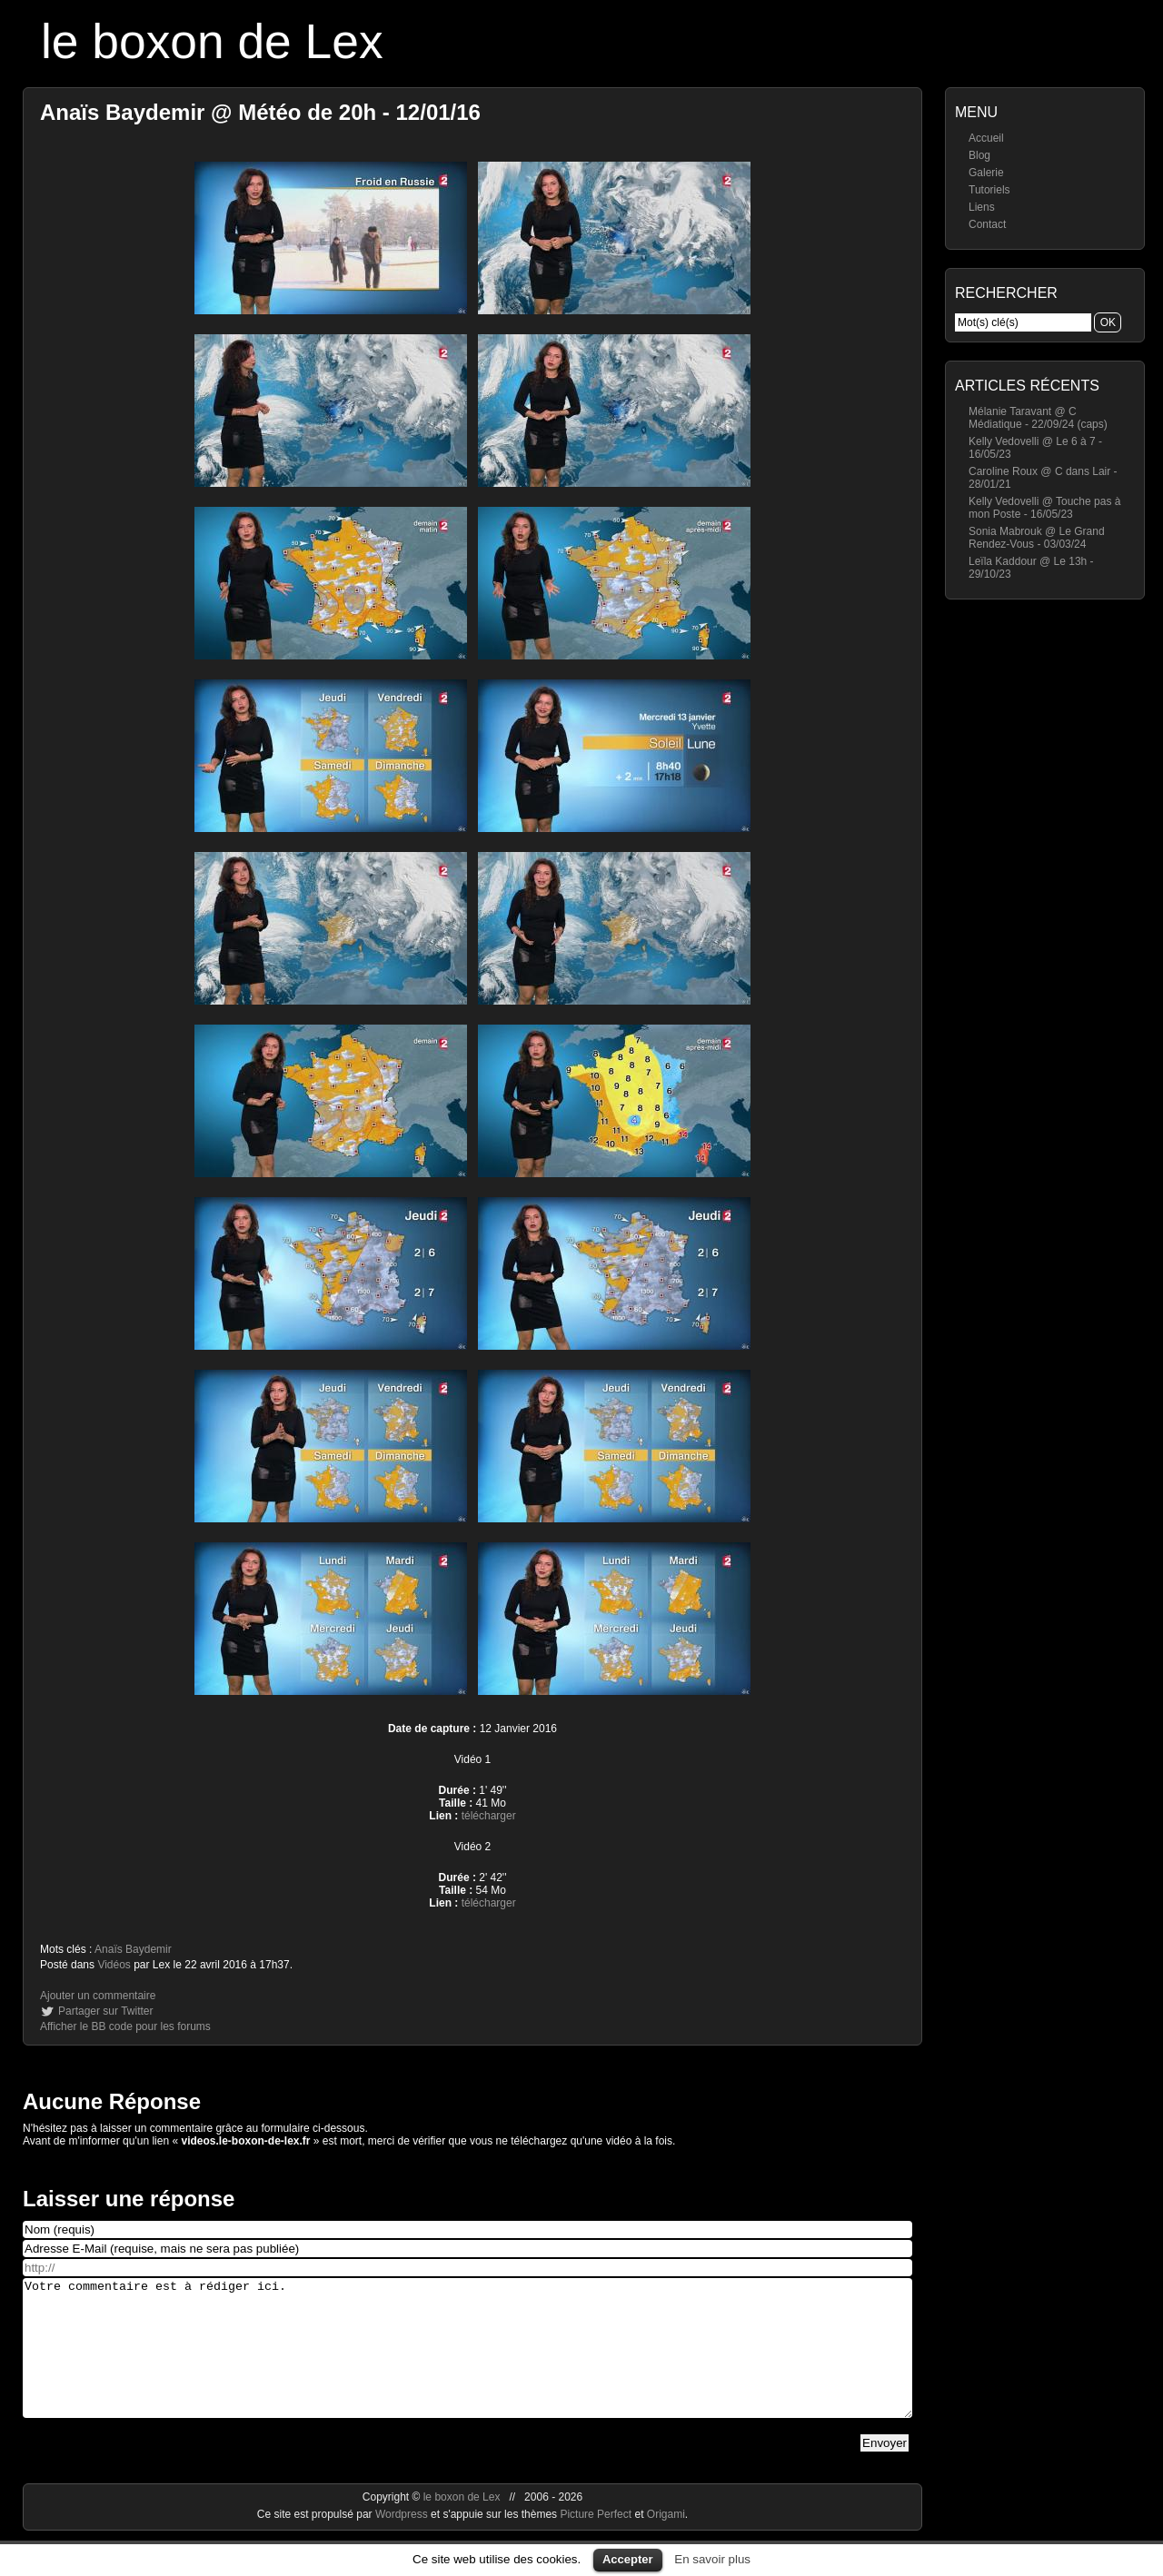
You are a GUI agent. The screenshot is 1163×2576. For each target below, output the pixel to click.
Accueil (986, 138)
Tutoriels (989, 189)
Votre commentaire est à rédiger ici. (467, 2361)
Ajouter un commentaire (97, 1995)
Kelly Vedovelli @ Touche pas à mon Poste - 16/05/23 (1044, 507)
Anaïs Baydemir (133, 1949)
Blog (979, 155)
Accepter (627, 2559)
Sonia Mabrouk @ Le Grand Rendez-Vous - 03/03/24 (1037, 537)
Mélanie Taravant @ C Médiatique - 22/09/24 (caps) (1038, 418)
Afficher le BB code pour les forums (125, 2026)
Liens (982, 207)
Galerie (986, 172)
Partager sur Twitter (105, 2011)
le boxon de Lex (212, 41)
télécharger (489, 1815)
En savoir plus (712, 2559)
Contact (987, 224)
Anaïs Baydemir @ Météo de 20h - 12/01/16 (260, 112)
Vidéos (113, 1964)
